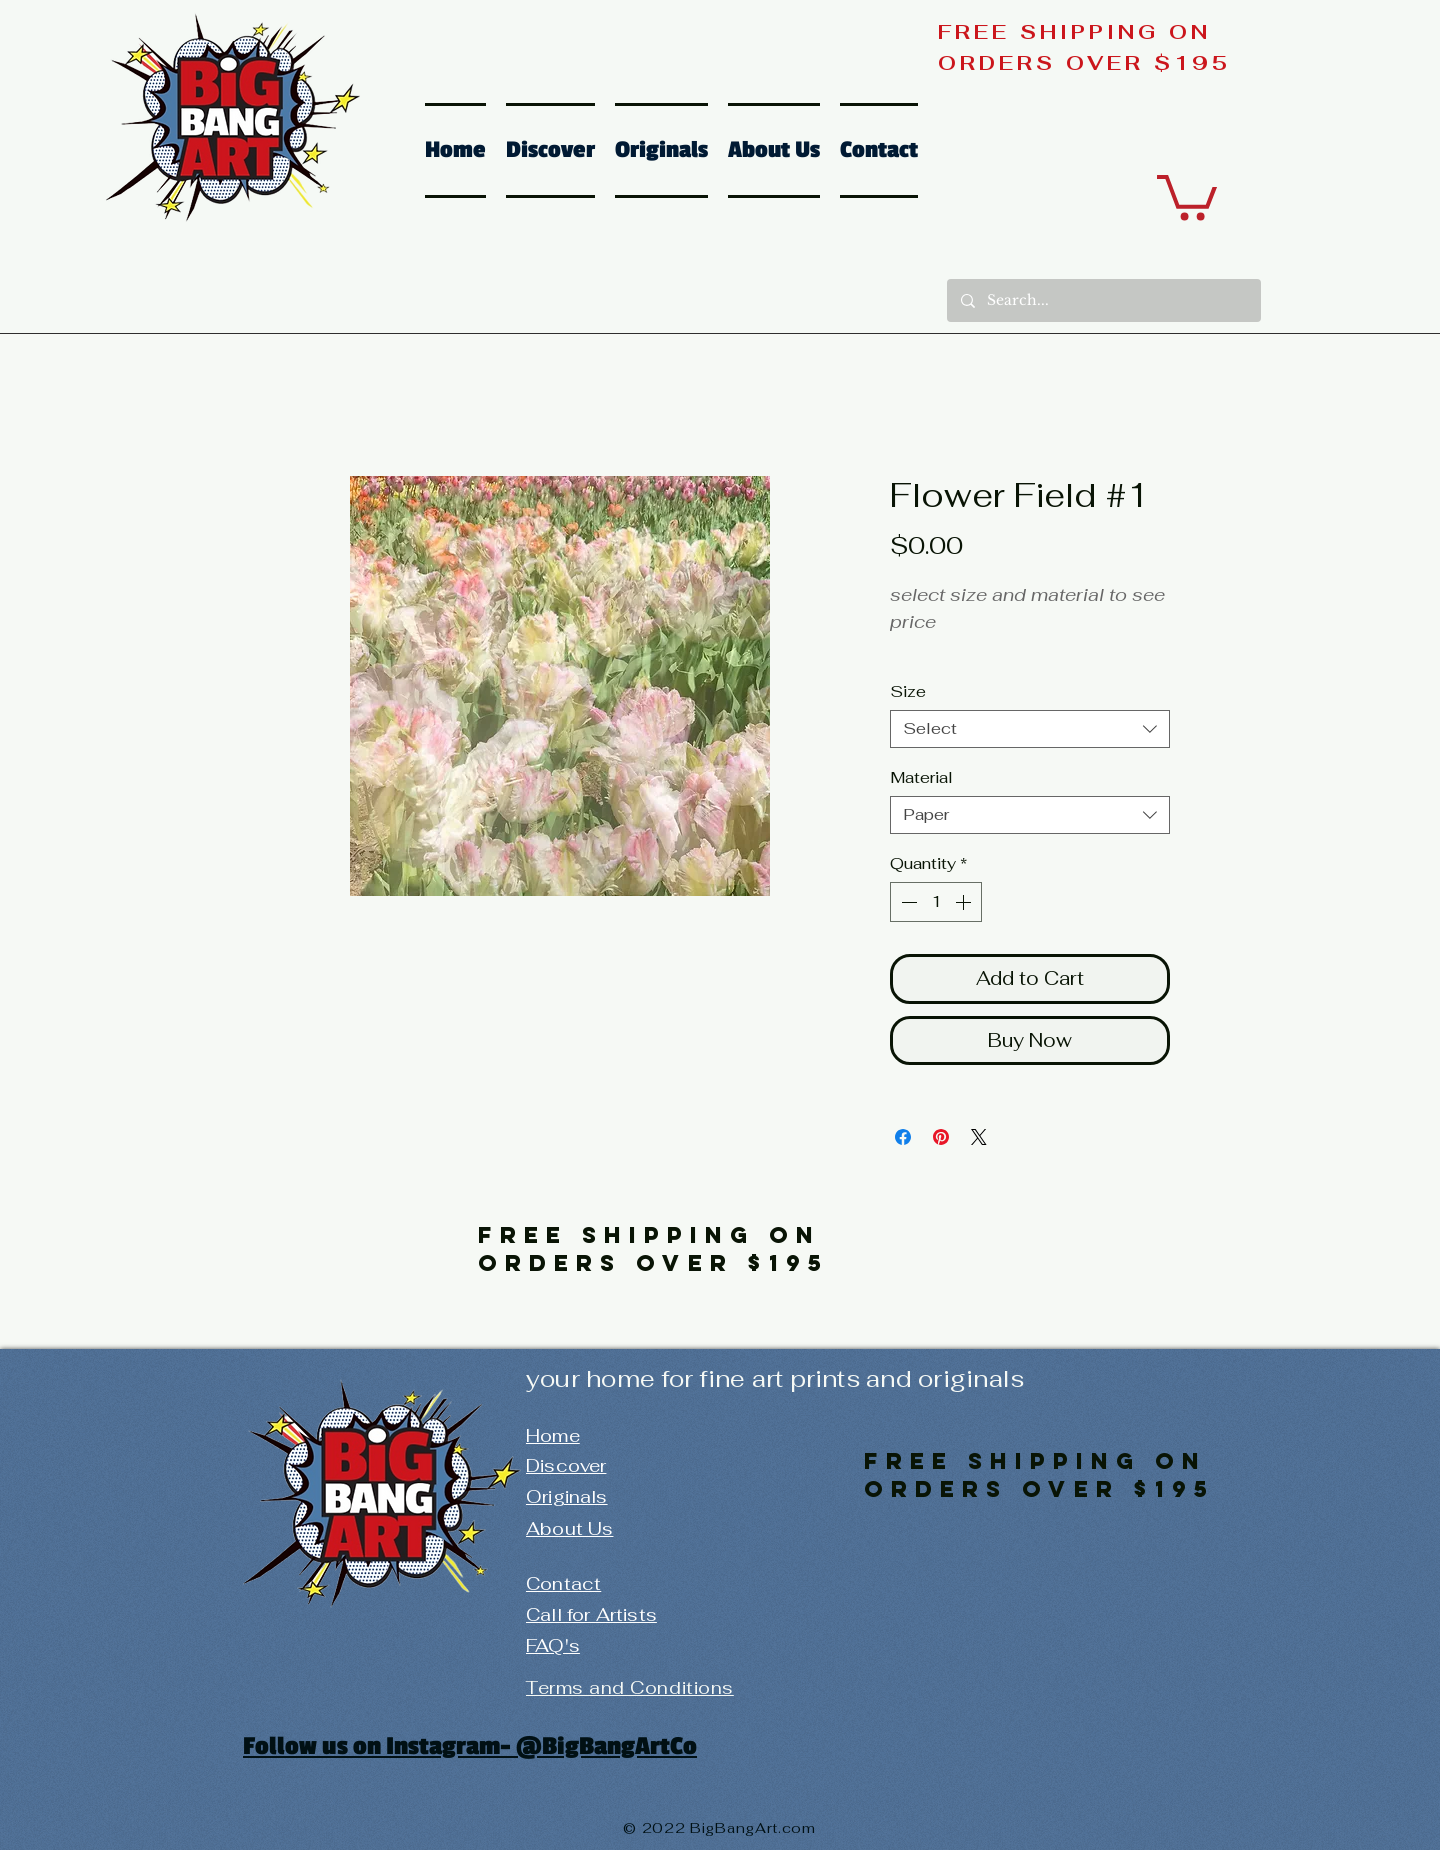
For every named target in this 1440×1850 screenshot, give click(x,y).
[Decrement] (907, 902)
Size (908, 691)
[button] (1187, 195)
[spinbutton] (936, 902)
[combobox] (1030, 729)
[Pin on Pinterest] (941, 1137)
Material (921, 777)
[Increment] (965, 902)
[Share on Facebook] (903, 1137)
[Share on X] (979, 1137)
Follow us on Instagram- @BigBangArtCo (470, 1746)
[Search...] (1103, 300)
